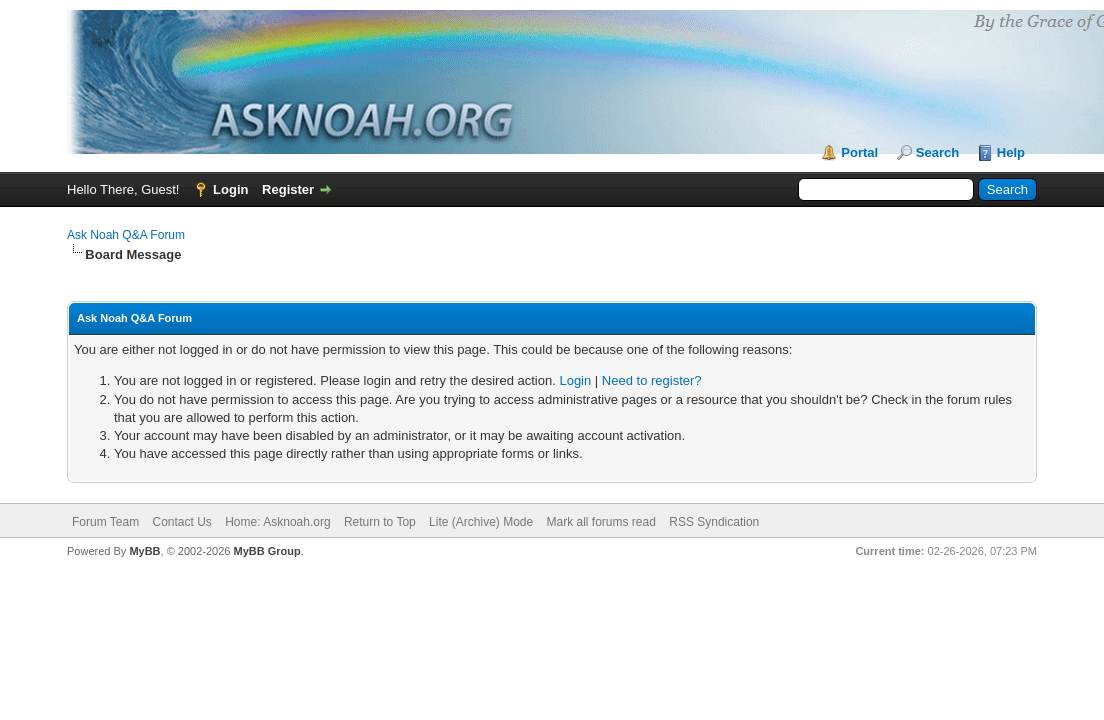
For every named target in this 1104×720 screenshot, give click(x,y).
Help (1011, 152)
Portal (859, 152)
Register (288, 189)
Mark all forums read (601, 522)
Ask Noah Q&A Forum (126, 235)
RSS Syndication (714, 522)
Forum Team (105, 522)
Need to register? (652, 380)
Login (230, 189)
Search (937, 152)
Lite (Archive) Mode (481, 522)
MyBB (144, 551)
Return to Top (380, 522)
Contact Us (181, 522)
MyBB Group (266, 551)
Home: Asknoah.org (277, 522)
